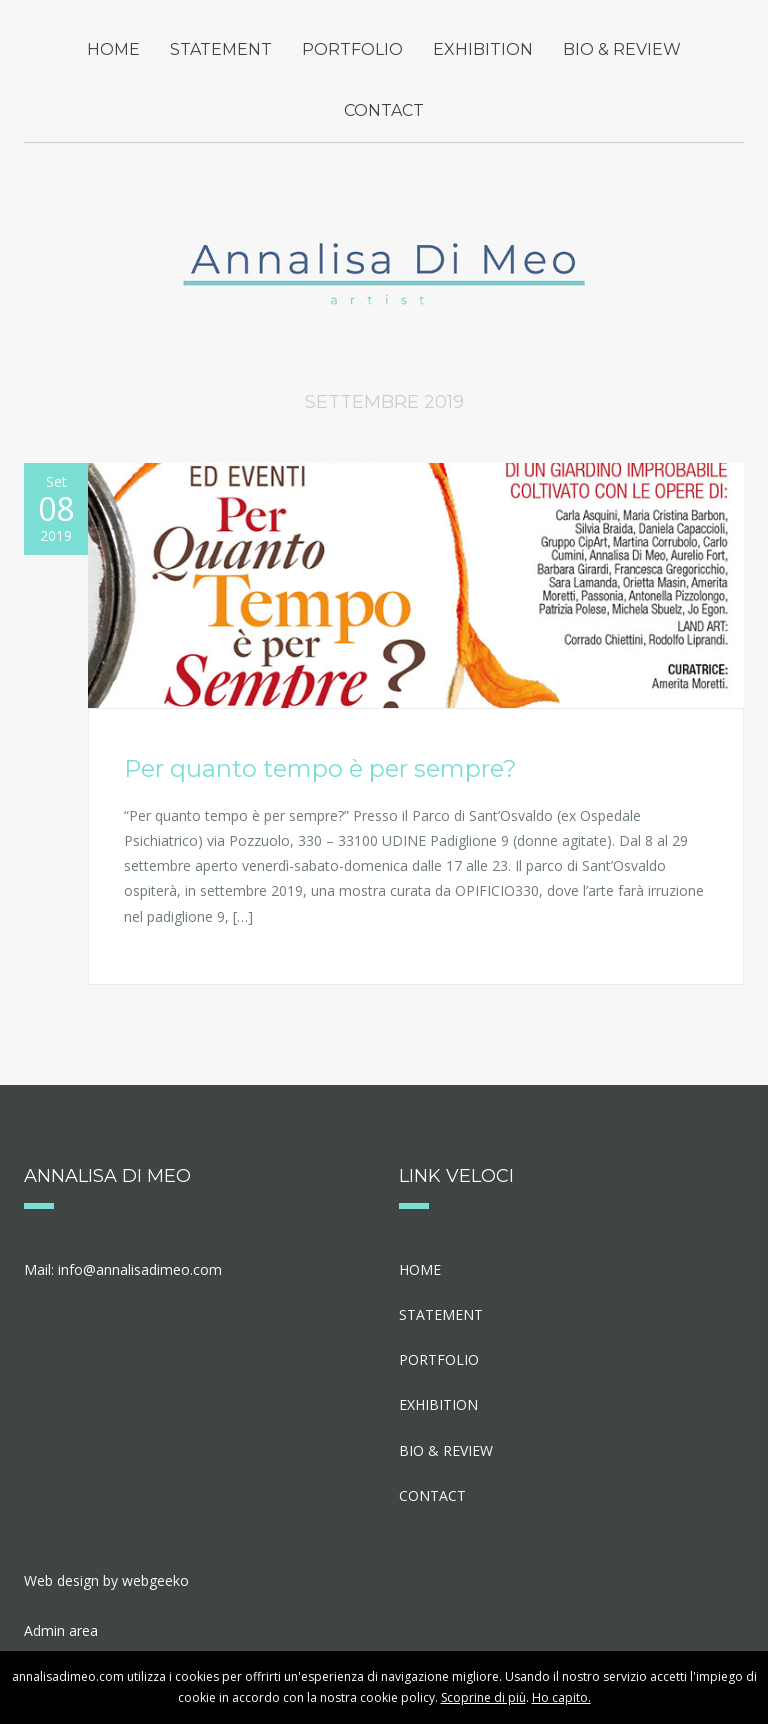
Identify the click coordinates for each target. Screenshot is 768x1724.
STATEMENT (221, 49)
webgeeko (155, 1580)
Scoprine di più (483, 1697)
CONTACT (384, 110)
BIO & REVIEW (622, 49)
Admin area (61, 1630)
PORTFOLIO (352, 49)
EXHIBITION (483, 49)
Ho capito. (561, 1697)
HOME (113, 49)
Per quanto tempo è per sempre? (320, 768)
